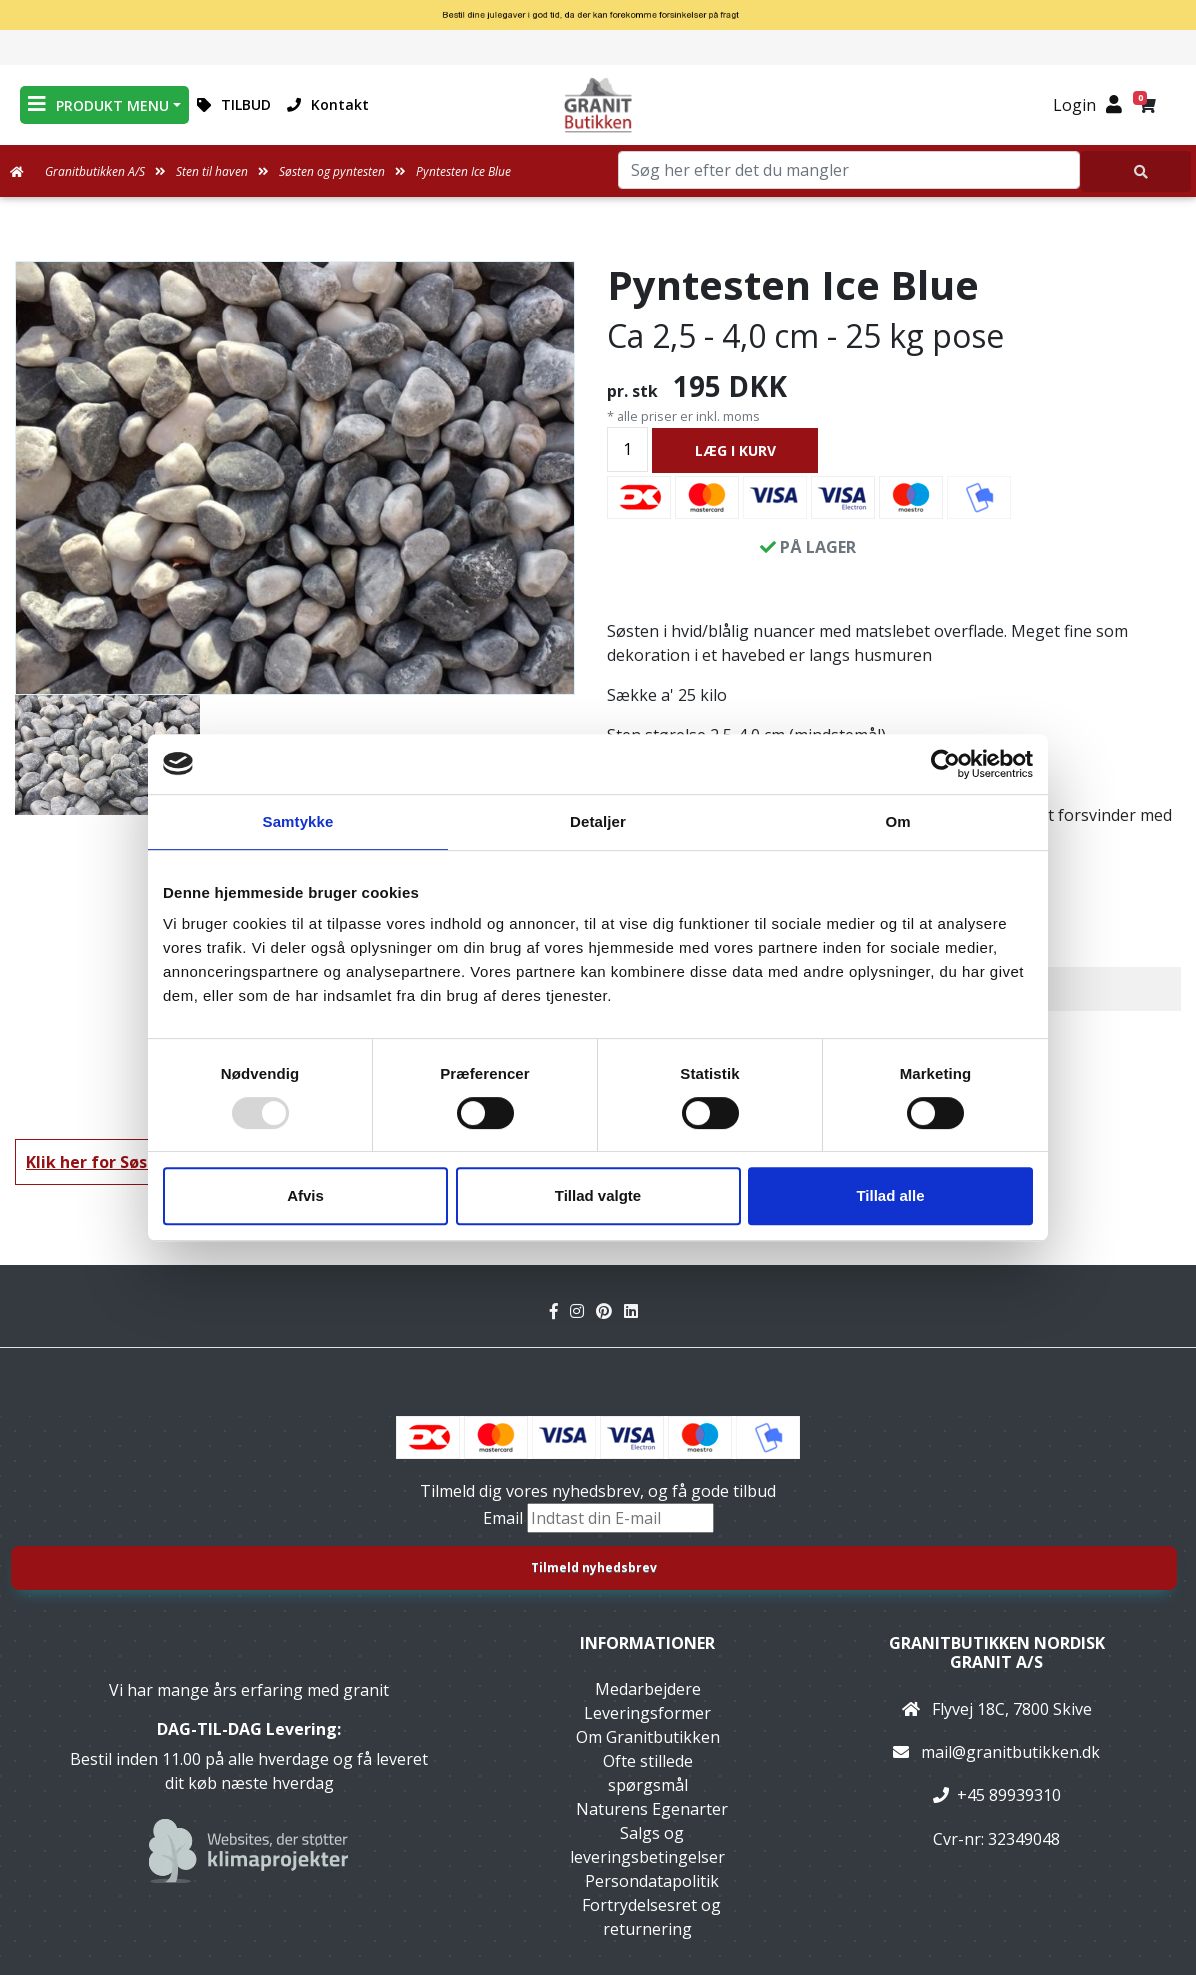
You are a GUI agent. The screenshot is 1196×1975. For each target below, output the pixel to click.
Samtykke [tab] (298, 821)
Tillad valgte (598, 1195)
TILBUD (234, 104)
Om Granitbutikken (648, 1737)
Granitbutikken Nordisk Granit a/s (997, 1652)
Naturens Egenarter (652, 1809)
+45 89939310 (1009, 1795)
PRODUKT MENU (98, 104)
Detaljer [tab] (598, 821)
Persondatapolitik (652, 1881)
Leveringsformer (647, 1713)
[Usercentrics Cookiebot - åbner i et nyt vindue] (945, 764)
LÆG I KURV (735, 450)
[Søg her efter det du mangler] (1136, 171)
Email (505, 1518)
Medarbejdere (648, 1689)
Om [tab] (897, 821)
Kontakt (328, 104)
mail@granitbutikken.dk (1010, 1752)
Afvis (305, 1195)
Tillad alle (890, 1195)
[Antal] (627, 449)
